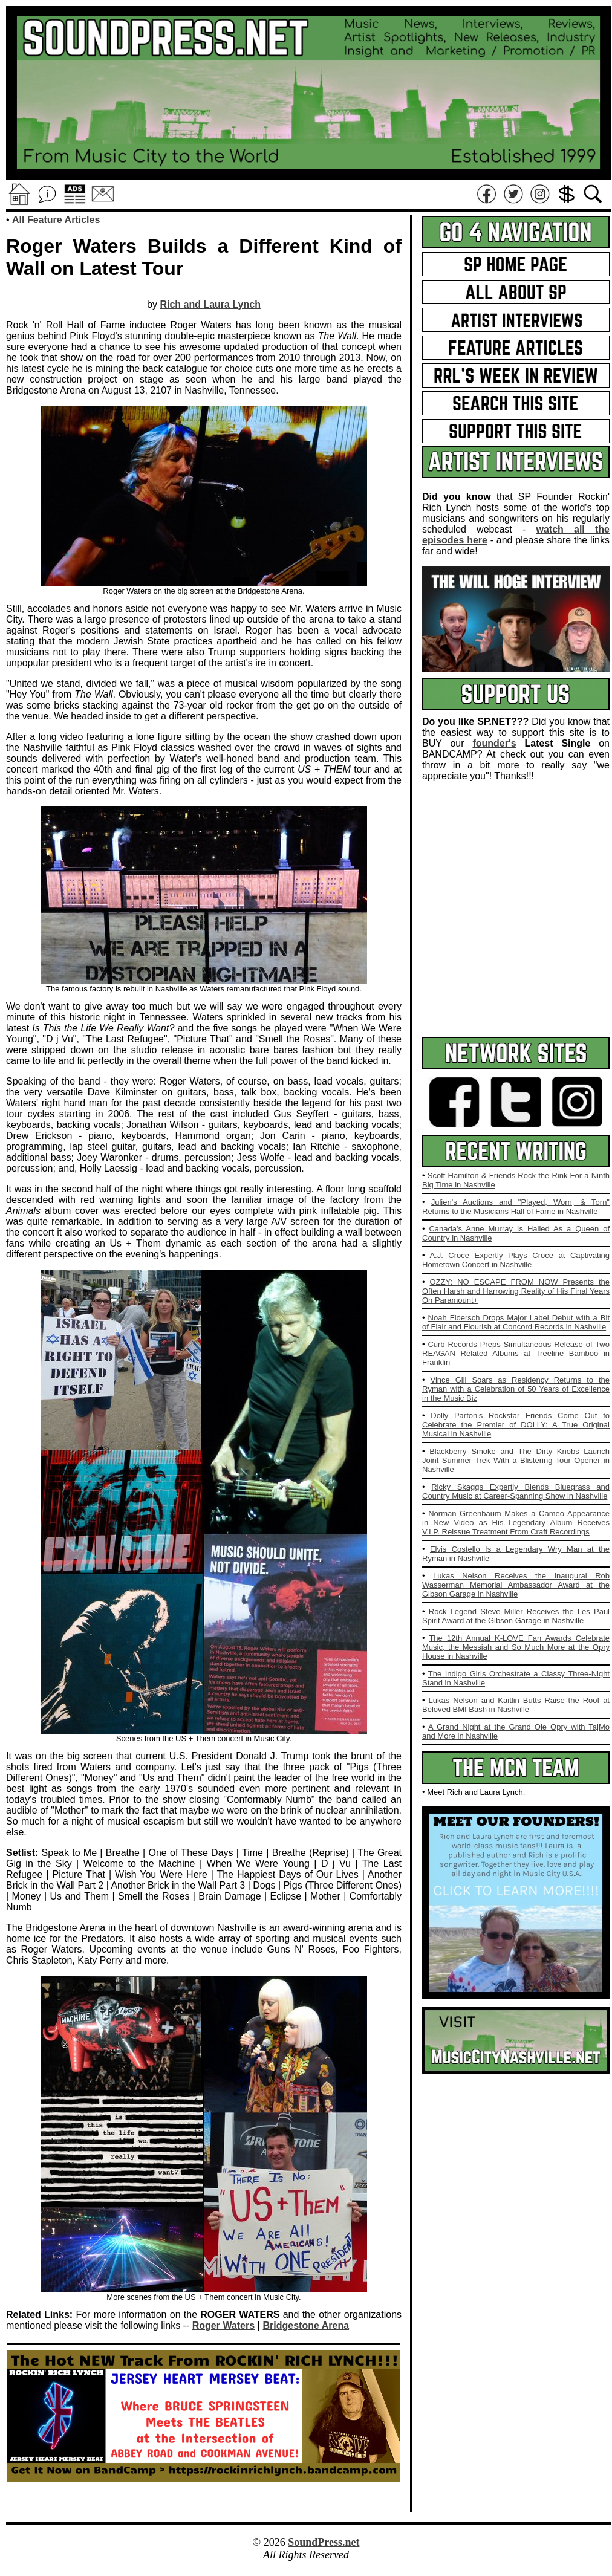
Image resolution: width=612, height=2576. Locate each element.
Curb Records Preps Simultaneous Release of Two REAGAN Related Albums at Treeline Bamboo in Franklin (516, 1353)
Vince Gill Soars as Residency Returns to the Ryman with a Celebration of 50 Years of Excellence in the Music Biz (516, 1389)
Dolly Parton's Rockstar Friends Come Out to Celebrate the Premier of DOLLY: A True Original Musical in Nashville (516, 1424)
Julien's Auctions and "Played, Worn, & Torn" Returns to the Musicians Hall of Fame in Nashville (516, 1207)
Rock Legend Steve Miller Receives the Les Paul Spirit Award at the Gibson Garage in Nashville (516, 1616)
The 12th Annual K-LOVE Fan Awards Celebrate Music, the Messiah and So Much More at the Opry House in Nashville (516, 1647)
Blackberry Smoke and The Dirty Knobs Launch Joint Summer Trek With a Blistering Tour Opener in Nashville (516, 1460)
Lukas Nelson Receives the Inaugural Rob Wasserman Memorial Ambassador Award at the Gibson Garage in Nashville (516, 1584)
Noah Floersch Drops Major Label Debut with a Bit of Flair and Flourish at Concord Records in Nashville (516, 1322)
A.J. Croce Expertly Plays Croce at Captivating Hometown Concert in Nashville (516, 1260)
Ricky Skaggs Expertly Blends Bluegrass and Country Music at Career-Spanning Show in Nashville (516, 1491)
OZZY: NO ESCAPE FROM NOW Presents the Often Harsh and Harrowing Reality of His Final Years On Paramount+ (516, 1291)
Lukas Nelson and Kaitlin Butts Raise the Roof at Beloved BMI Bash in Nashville (516, 1705)
